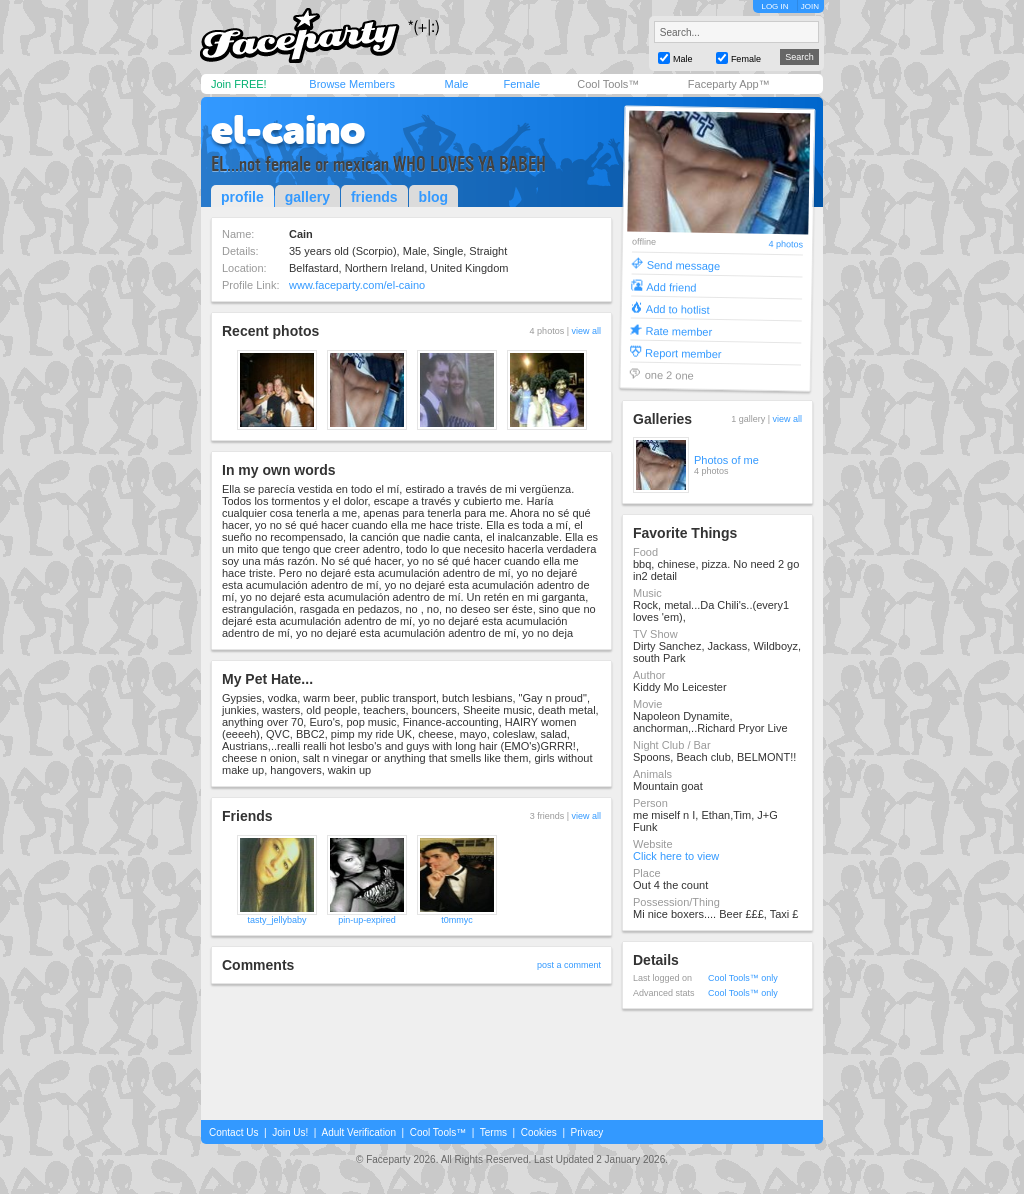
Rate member (678, 330)
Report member (683, 352)
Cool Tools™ (608, 84)
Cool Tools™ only (743, 978)
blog (434, 197)
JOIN (810, 6)
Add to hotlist (678, 308)
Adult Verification (358, 1132)
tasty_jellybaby (276, 920)
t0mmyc (457, 920)
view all (586, 331)
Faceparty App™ (729, 84)
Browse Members (352, 84)
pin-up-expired (367, 920)
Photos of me (726, 460)
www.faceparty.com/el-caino (357, 285)
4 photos (785, 244)
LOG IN (774, 6)
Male (456, 84)
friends (374, 197)
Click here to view (676, 856)
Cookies (539, 1132)
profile (242, 197)
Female (521, 84)
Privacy (587, 1132)
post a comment (569, 965)
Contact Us (233, 1132)
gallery (307, 197)
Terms (493, 1132)
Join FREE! (239, 84)
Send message (684, 264)
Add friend (671, 286)
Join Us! (290, 1132)
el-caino (288, 130)
